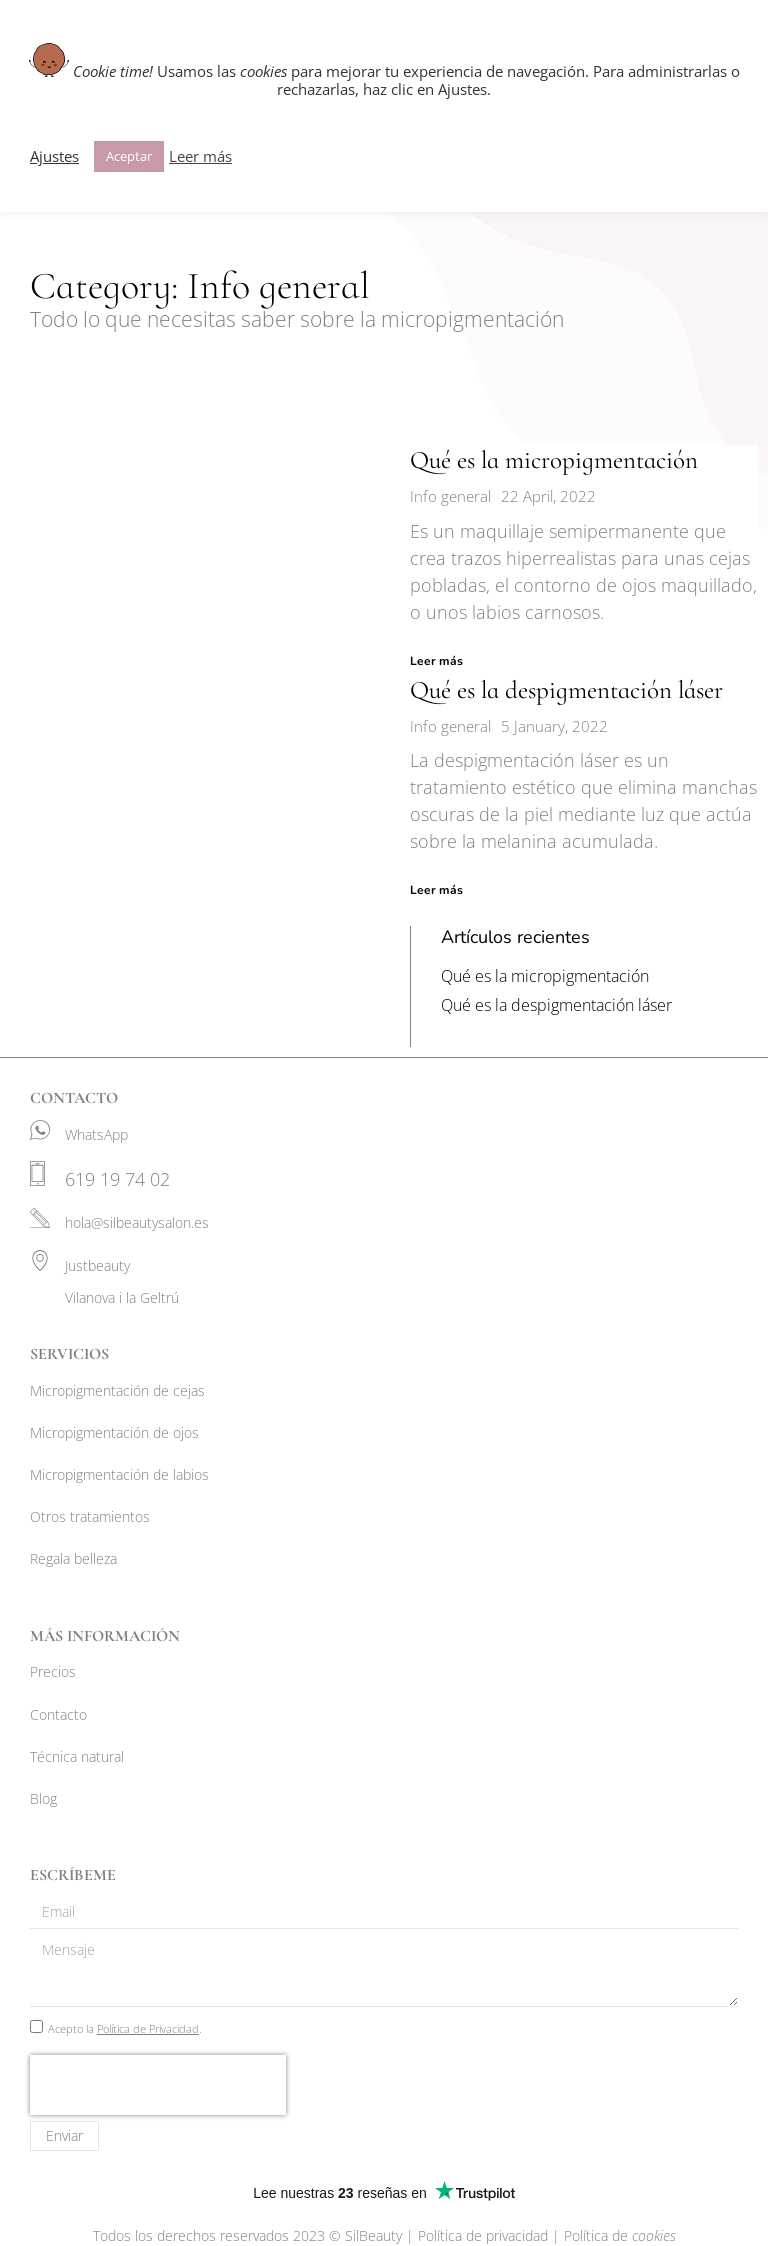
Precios (53, 1671)
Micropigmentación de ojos (114, 1432)
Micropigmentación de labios (119, 1474)
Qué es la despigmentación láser (566, 690)
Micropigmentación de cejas (117, 1390)
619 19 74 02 (117, 1179)
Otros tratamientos (90, 1516)
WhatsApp (96, 1134)
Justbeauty (97, 1265)
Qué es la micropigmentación (554, 460)
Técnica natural (77, 1756)
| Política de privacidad (479, 2235)
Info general (450, 496)
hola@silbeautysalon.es (137, 1222)
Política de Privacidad (148, 2028)
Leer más (200, 156)
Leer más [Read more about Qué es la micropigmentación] (436, 660)
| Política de (614, 2235)
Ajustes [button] (54, 156)
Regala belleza (73, 1558)
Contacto (58, 1714)
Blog (43, 1798)
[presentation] (158, 2085)
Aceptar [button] (129, 156)
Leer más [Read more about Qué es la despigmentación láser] (436, 891)
